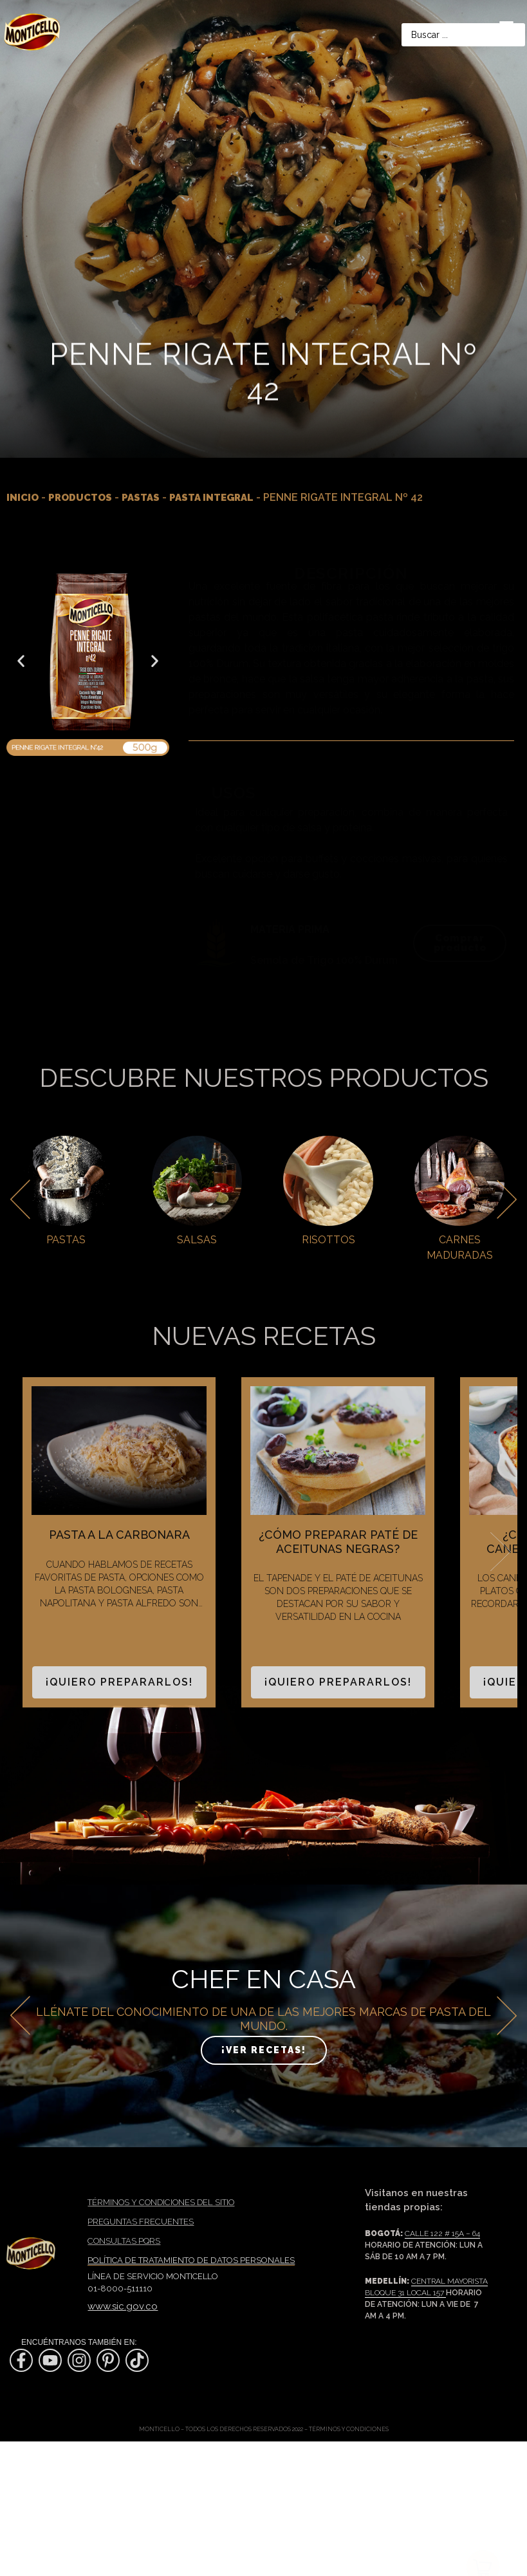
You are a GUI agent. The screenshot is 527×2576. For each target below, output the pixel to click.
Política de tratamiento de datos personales (191, 2260)
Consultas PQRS (124, 2241)
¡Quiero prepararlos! (119, 1682)
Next (500, 1551)
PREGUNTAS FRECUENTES (141, 2221)
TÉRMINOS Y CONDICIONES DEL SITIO (161, 2202)
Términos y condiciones (349, 2429)
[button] (21, 661)
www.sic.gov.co (123, 2306)
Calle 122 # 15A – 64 (442, 2233)
